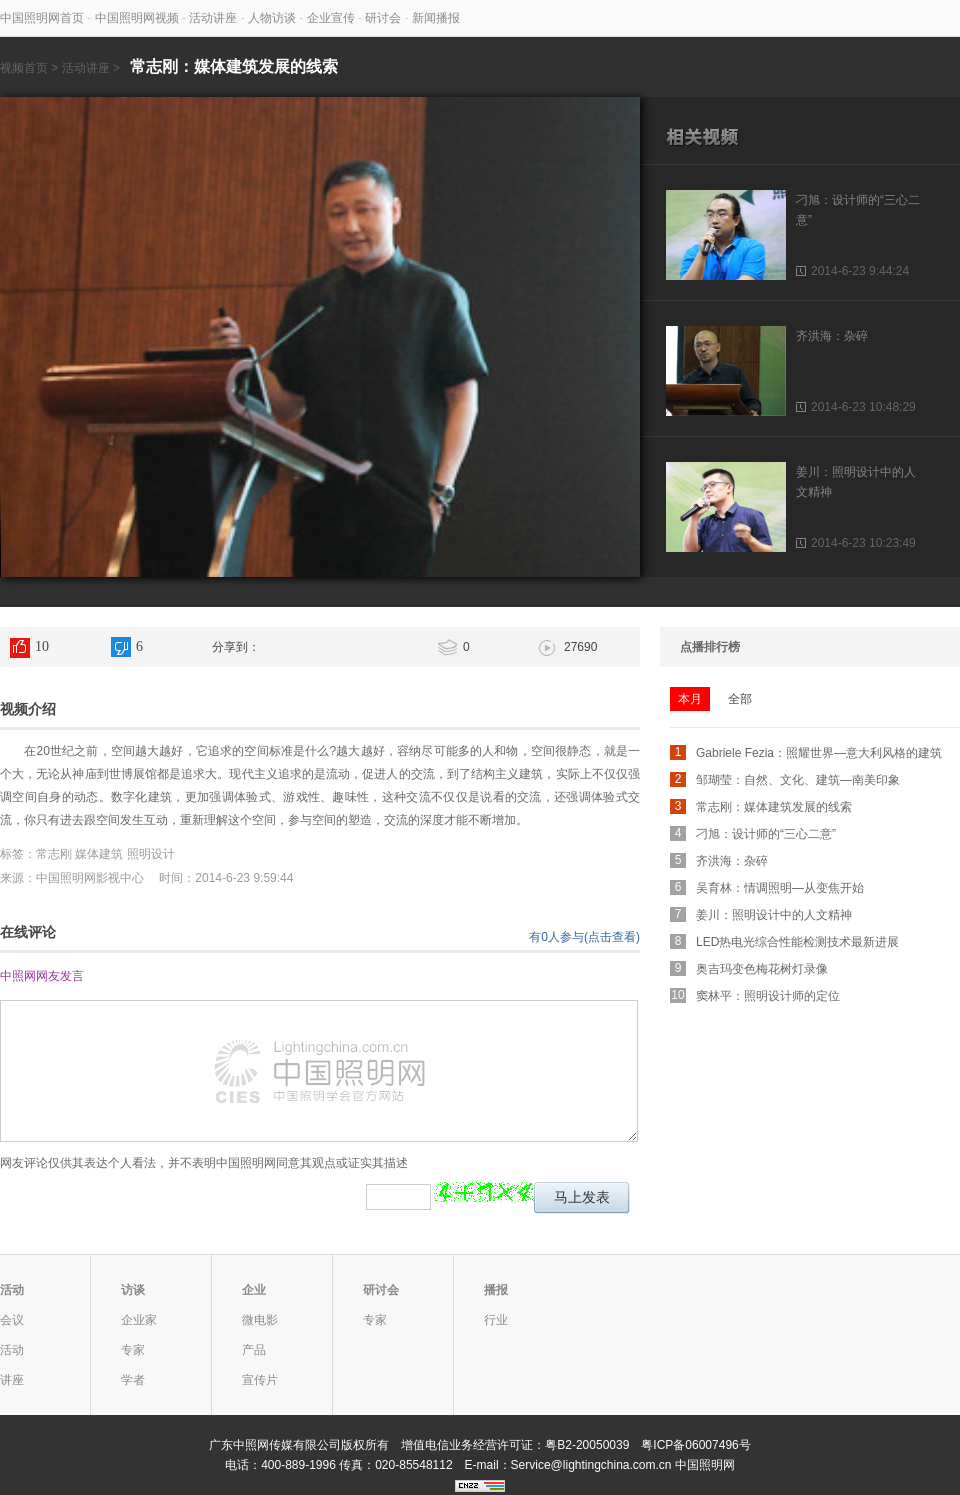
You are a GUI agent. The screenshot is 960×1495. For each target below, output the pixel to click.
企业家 (139, 1320)
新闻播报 (436, 18)
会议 (12, 1320)
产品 (254, 1350)
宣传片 (260, 1380)
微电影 (260, 1320)
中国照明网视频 (137, 18)
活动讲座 (213, 18)
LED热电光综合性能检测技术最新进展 (797, 942)
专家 (133, 1350)
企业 (254, 1290)
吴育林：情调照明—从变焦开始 (780, 888)
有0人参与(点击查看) (584, 937)
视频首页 (24, 68)
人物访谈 (272, 18)
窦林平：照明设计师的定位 (768, 996)
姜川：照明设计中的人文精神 (774, 915)
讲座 (12, 1380)
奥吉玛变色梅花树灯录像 (762, 969)
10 (42, 646)
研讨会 (383, 18)
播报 (496, 1290)
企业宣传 (331, 18)
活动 (12, 1290)
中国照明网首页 (42, 18)
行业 (496, 1320)
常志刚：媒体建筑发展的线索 (774, 807)
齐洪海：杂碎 (832, 336)
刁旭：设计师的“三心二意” (766, 834)
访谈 (133, 1290)
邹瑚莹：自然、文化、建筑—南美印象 (798, 780)
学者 (133, 1380)
